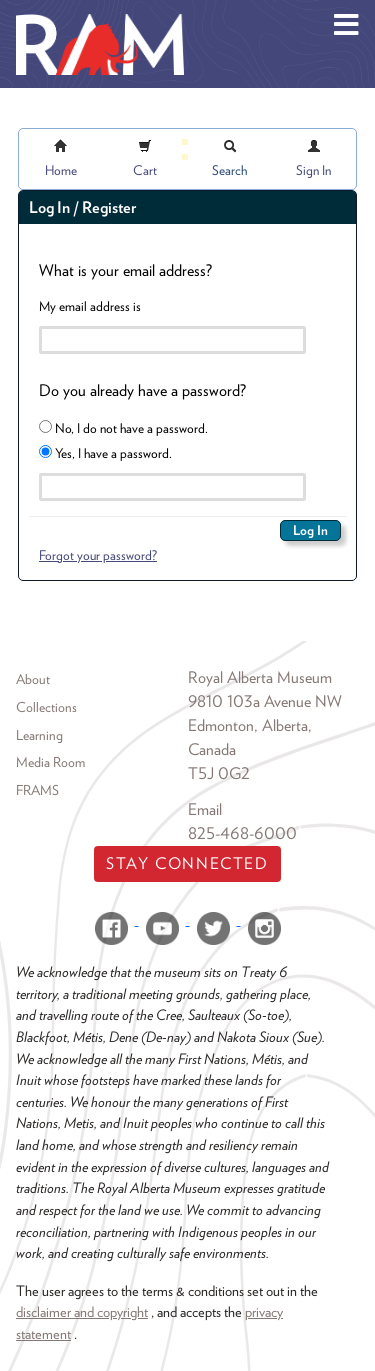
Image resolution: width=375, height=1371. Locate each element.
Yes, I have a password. (105, 453)
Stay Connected (187, 863)
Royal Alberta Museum (260, 677)
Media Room (50, 762)
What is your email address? (125, 270)
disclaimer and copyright (82, 1311)
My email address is (90, 306)
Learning (39, 735)
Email (205, 809)
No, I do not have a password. (123, 428)
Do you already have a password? (142, 390)
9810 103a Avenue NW (265, 701)
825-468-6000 (242, 833)
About (33, 679)
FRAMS (37, 790)
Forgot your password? (98, 555)
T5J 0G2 (219, 773)
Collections (46, 707)
